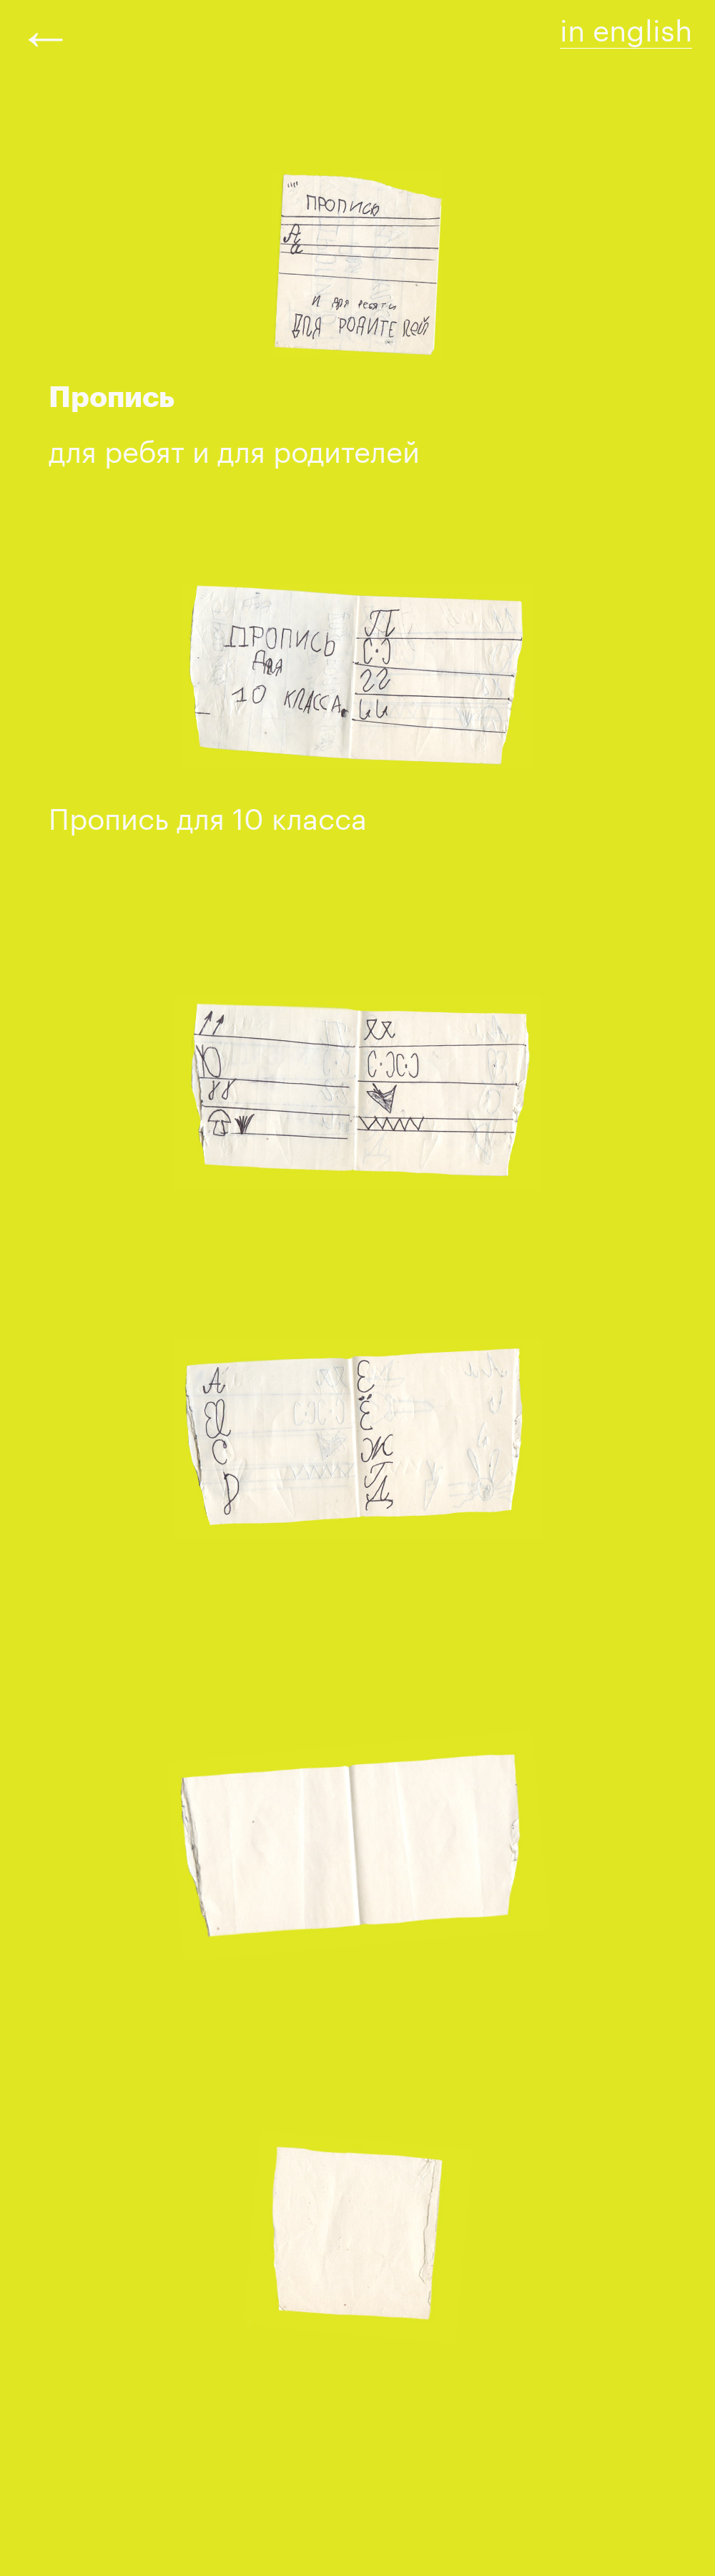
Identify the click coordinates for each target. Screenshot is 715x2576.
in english (626, 26)
